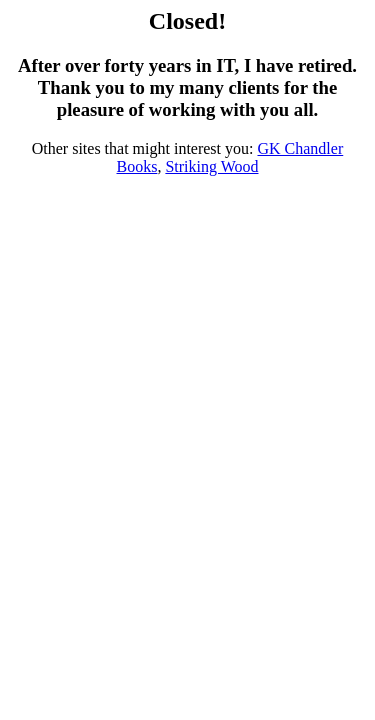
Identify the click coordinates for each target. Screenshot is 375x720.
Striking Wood (211, 166)
